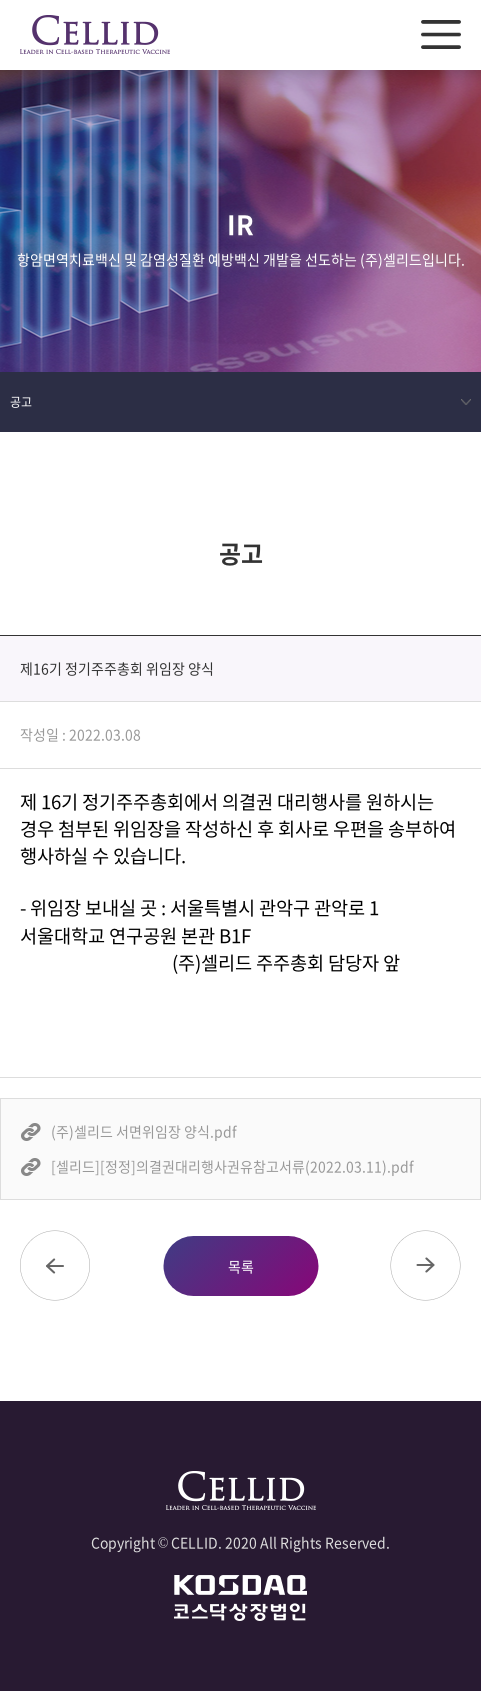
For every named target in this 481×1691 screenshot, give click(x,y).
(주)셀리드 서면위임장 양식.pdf (144, 1131)
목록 (241, 1266)
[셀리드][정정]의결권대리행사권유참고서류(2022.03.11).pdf (232, 1166)
